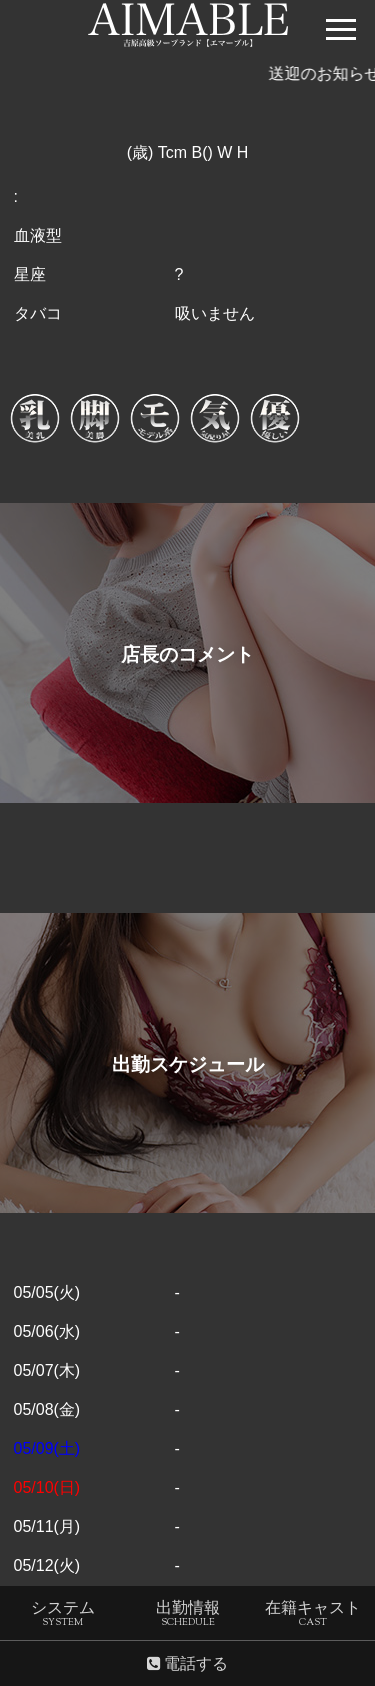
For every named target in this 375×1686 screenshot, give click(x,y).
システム (63, 1617)
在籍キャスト (313, 1617)
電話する (187, 1664)
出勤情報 (188, 1617)
